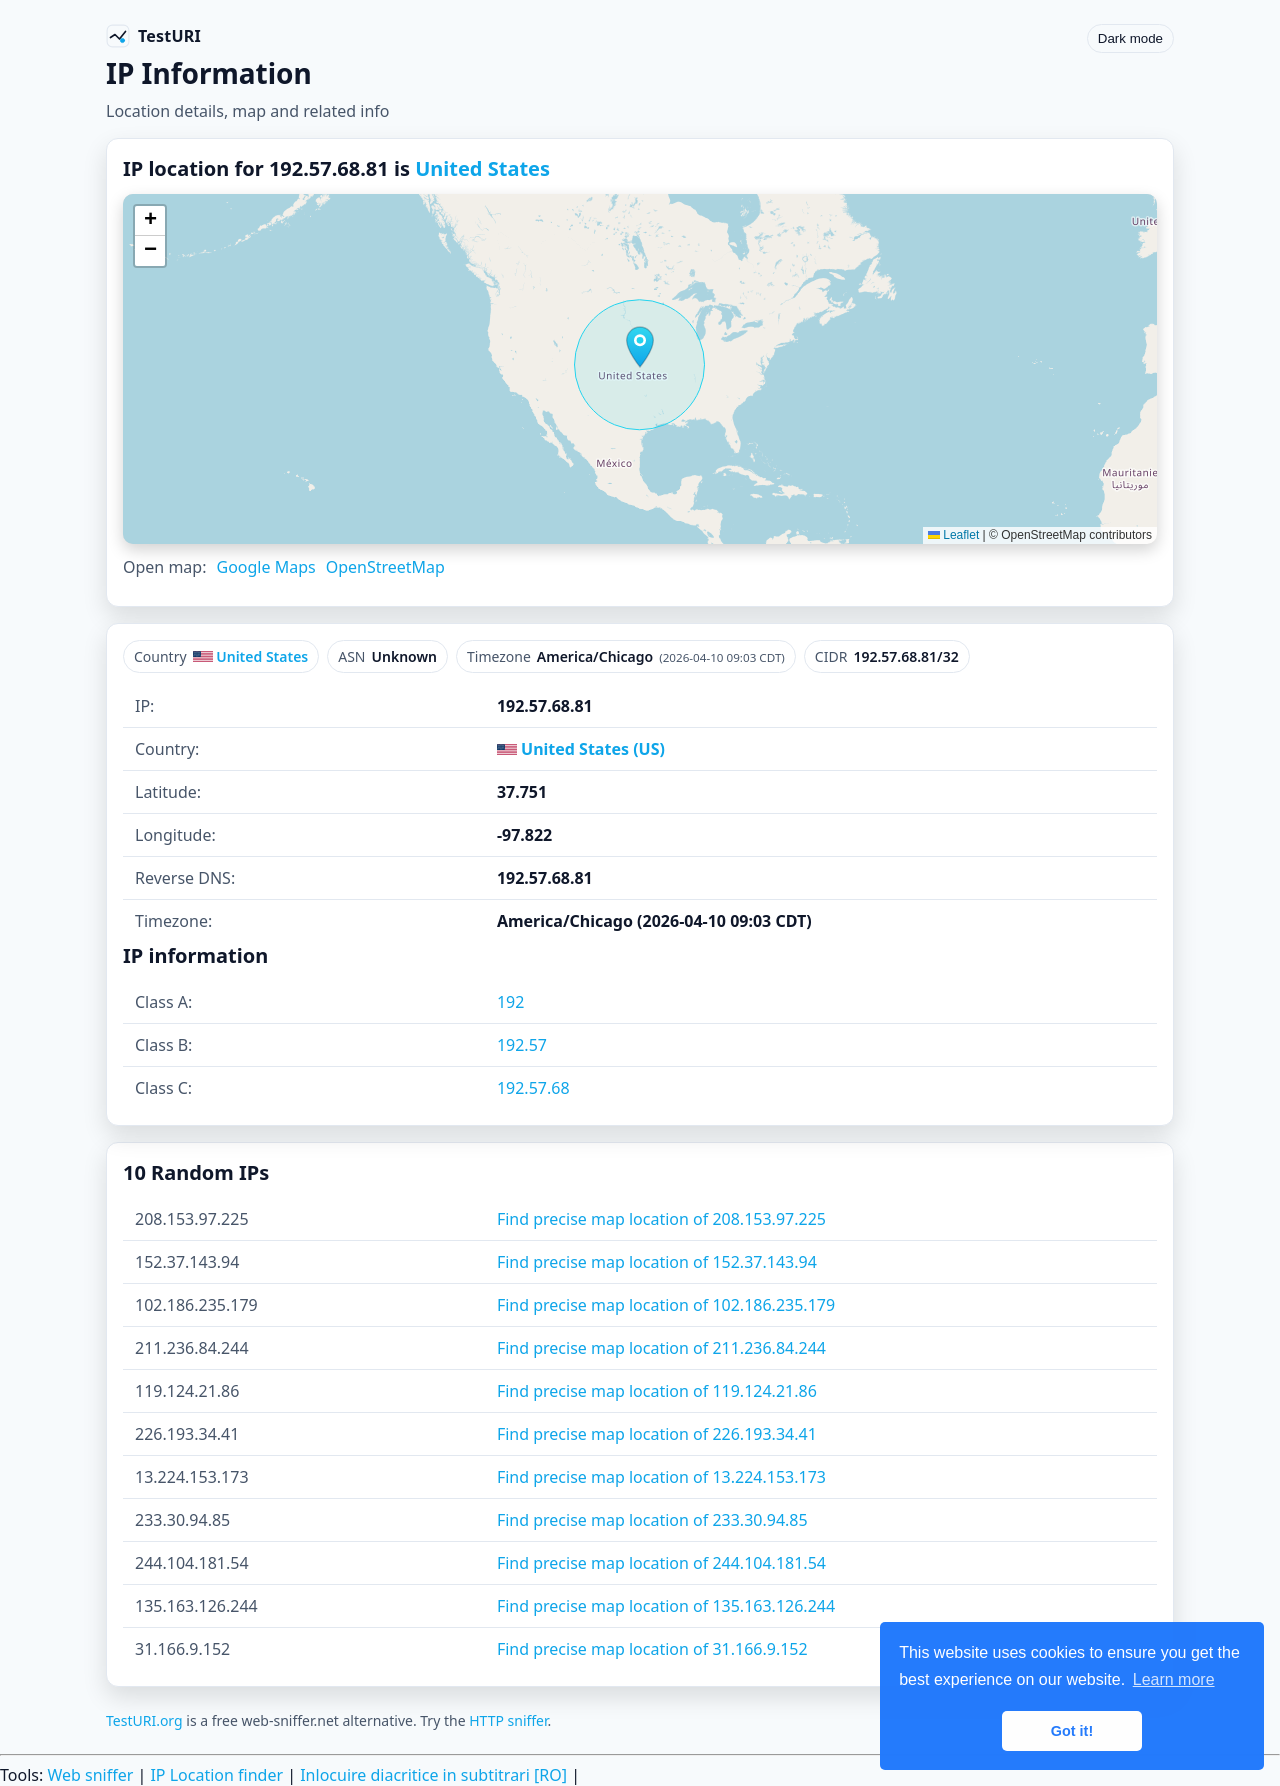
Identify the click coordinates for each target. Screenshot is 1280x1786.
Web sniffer (90, 1775)
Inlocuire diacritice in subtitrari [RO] (433, 1775)
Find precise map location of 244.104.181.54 (661, 1563)
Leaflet (953, 535)
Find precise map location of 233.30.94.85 (652, 1520)
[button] (640, 347)
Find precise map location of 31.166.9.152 (652, 1649)
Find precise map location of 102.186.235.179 (666, 1305)
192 (510, 1002)
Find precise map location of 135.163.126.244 (666, 1606)
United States (482, 168)
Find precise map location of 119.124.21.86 (657, 1391)
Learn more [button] (1174, 1679)
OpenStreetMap (385, 567)
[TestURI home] (153, 36)
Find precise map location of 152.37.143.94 (657, 1262)
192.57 (522, 1045)
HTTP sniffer (508, 1720)
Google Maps (265, 567)
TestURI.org (144, 1720)
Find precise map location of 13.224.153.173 (661, 1477)
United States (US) (581, 749)
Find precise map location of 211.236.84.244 (661, 1348)
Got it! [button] (1072, 1731)
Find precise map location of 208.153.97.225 (661, 1219)
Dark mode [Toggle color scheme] (1130, 38)
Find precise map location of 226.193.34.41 (657, 1434)
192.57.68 (533, 1088)
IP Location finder (216, 1775)
